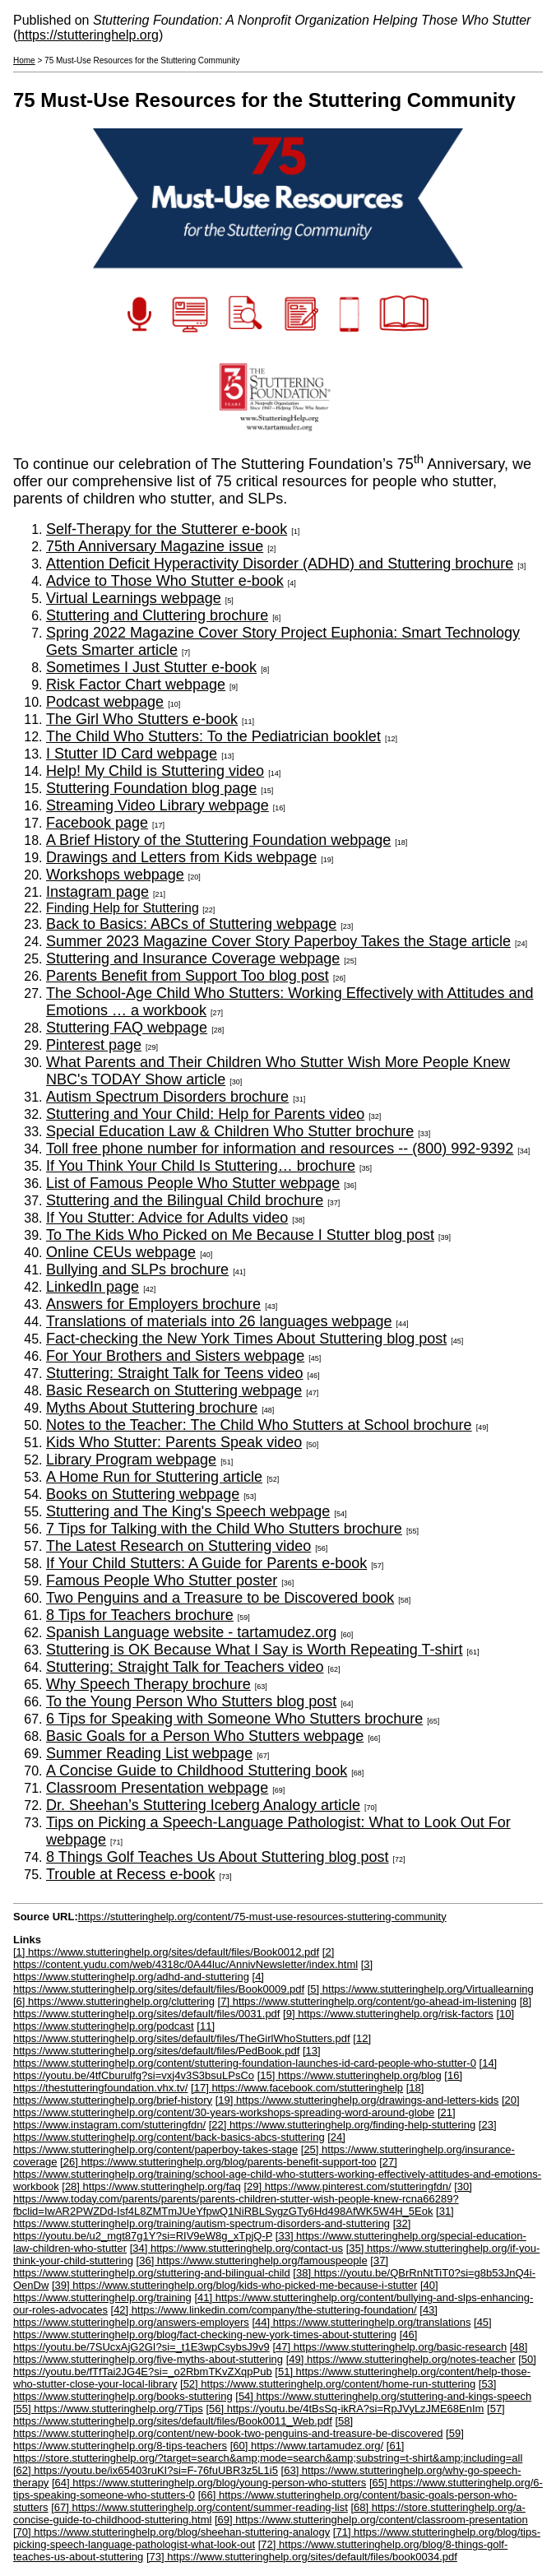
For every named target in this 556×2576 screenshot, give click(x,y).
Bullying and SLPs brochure (137, 1269)
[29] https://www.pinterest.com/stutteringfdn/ (347, 2186)
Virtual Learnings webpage (133, 598)
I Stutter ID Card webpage (131, 753)
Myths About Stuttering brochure (151, 1407)
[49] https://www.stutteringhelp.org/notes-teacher (401, 2359)
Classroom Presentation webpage (157, 1788)
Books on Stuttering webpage (142, 1494)
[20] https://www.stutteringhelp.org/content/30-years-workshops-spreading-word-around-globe (266, 2106)
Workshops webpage (115, 874)
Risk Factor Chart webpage (135, 684)
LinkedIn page (92, 1287)
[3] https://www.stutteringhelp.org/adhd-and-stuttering (193, 1970)
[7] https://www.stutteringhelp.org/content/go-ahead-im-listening (367, 2001)
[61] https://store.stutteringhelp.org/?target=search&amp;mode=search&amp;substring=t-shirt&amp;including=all (267, 2451)
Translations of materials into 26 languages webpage (219, 1321)
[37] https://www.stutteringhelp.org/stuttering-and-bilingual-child (200, 2266)
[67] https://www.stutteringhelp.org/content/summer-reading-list (199, 2507)
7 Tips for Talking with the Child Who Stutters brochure (224, 1528)
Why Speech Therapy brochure (148, 1684)
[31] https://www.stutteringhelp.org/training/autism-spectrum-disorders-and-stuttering (233, 2217)
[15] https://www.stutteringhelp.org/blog (349, 2075)
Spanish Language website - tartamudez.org (191, 1632)
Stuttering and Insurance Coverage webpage (193, 958)
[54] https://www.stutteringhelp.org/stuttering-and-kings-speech (383, 2396)
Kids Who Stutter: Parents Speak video (174, 1442)
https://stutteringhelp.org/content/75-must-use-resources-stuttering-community (262, 1916)
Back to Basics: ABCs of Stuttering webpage (191, 924)
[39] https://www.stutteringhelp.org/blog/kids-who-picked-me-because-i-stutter (234, 2285)
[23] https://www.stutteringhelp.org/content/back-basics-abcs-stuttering (255, 2131)
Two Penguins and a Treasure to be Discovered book (220, 1598)
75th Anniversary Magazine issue (154, 546)
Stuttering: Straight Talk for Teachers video (185, 1667)
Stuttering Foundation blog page (151, 788)
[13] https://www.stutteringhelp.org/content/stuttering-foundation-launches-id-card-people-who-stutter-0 (244, 2057)
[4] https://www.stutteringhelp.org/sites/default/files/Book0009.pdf (158, 1982)
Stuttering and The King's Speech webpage (188, 1511)
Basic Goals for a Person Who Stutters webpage (205, 1736)
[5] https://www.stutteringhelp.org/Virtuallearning (421, 1989)
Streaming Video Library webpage (157, 805)
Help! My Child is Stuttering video (155, 771)
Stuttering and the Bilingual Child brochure (184, 1200)
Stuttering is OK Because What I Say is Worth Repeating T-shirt (254, 1649)
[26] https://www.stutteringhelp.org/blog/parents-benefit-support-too (218, 2162)
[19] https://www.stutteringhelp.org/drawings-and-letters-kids (357, 2100)
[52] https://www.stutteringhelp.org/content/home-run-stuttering (327, 2384)
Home (24, 60)
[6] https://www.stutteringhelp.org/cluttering (114, 2001)
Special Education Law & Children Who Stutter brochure (230, 1131)
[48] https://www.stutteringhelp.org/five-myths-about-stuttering (270, 2353)
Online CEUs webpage (121, 1252)
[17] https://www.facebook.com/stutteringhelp (297, 2088)
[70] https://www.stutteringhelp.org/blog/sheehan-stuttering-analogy (171, 2532)
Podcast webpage (105, 702)
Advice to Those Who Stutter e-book (165, 581)
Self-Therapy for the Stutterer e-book (166, 529)
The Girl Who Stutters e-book (142, 719)
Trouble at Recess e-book (130, 1874)
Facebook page (97, 823)
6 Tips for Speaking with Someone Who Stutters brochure (234, 1718)
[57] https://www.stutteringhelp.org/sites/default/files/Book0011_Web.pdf (259, 2414)
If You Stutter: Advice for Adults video (167, 1217)
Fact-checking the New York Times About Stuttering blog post (246, 1338)
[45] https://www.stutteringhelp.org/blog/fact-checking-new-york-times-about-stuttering (252, 2328)
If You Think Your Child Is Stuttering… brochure (200, 1166)
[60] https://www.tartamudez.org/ (306, 2445)
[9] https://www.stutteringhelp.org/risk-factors (388, 2013)
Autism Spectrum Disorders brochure (167, 1096)
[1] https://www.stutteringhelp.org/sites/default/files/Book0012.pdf (166, 1952)
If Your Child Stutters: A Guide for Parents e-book (206, 1563)
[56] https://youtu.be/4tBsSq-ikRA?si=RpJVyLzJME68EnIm (345, 2408)
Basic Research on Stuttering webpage (174, 1390)
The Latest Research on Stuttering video (178, 1546)
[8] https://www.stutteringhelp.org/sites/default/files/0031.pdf (272, 2007)
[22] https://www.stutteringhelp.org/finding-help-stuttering (342, 2125)
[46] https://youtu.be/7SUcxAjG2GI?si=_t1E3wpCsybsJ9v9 (215, 2340)
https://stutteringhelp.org (88, 35)
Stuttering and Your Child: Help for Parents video (205, 1114)
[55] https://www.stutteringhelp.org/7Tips (108, 2408)
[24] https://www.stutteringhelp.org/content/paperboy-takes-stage (179, 2143)
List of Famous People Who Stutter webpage (193, 1183)
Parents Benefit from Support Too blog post (187, 976)
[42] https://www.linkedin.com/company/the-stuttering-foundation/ (264, 2310)
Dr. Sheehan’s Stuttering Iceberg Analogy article (203, 1805)
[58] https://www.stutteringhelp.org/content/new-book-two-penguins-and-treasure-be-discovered (227, 2427)
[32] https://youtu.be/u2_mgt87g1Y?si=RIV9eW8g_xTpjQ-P (211, 2229)
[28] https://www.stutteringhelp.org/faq (151, 2186)
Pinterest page (93, 1045)
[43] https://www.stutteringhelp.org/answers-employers (225, 2316)
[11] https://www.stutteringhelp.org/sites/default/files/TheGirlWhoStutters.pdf (181, 2032)
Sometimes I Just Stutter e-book (151, 667)
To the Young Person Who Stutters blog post (191, 1701)
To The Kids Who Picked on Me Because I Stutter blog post (240, 1235)
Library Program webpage (131, 1459)
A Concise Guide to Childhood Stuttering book (196, 1770)
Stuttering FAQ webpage (126, 1027)
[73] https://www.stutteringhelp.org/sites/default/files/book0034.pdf (301, 2556)
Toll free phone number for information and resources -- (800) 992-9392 (279, 1148)
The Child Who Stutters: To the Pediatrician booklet (213, 736)
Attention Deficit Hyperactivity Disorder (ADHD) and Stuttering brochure (279, 563)
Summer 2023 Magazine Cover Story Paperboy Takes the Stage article (278, 941)
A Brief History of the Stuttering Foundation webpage (218, 840)
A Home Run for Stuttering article (154, 1477)
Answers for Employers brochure (153, 1304)
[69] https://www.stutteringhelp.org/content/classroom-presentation (371, 2519)
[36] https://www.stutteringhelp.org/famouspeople (252, 2260)
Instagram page (97, 892)
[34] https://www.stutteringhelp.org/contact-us (236, 2248)
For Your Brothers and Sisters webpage (175, 1356)
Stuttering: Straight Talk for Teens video (174, 1373)
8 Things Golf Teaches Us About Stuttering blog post (217, 1857)
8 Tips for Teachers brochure (140, 1615)
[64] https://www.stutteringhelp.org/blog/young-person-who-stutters (209, 2482)
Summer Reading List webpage (149, 1753)
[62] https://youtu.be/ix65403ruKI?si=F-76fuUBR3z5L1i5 (145, 2470)
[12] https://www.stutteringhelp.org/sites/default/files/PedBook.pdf (192, 2044)
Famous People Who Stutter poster (161, 1580)
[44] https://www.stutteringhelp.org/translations (361, 2322)
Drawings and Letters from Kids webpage (181, 857)
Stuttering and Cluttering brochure (157, 615)
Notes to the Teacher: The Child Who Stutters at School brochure (259, 1425)
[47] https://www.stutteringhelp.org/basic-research (389, 2347)
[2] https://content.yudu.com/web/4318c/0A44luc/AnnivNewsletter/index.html (185, 1958)
